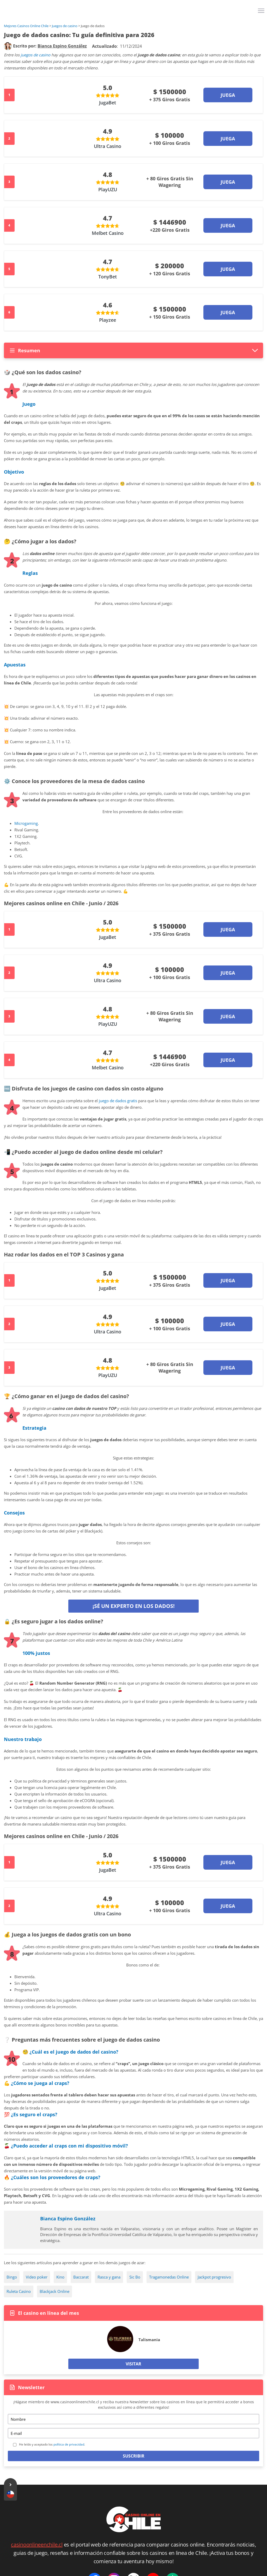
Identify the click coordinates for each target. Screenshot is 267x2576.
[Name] (133, 2419)
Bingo (12, 2277)
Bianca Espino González (67, 2219)
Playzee (107, 320)
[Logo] (133, 10)
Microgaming (26, 823)
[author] (8, 46)
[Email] (133, 2433)
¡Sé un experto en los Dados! (134, 1605)
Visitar (133, 2364)
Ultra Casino (107, 146)
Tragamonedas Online (169, 2277)
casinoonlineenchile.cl (37, 2544)
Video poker (36, 2277)
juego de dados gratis (118, 1100)
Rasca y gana (109, 2277)
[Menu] (262, 12)
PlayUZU (107, 189)
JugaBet (107, 102)
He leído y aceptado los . (52, 2444)
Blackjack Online (54, 2291)
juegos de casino (35, 54)
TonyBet (107, 276)
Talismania (149, 2339)
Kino (60, 2277)
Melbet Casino (108, 233)
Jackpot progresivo (214, 2277)
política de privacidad (68, 2444)
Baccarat (81, 2277)
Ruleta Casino (19, 2291)
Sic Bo (134, 2277)
